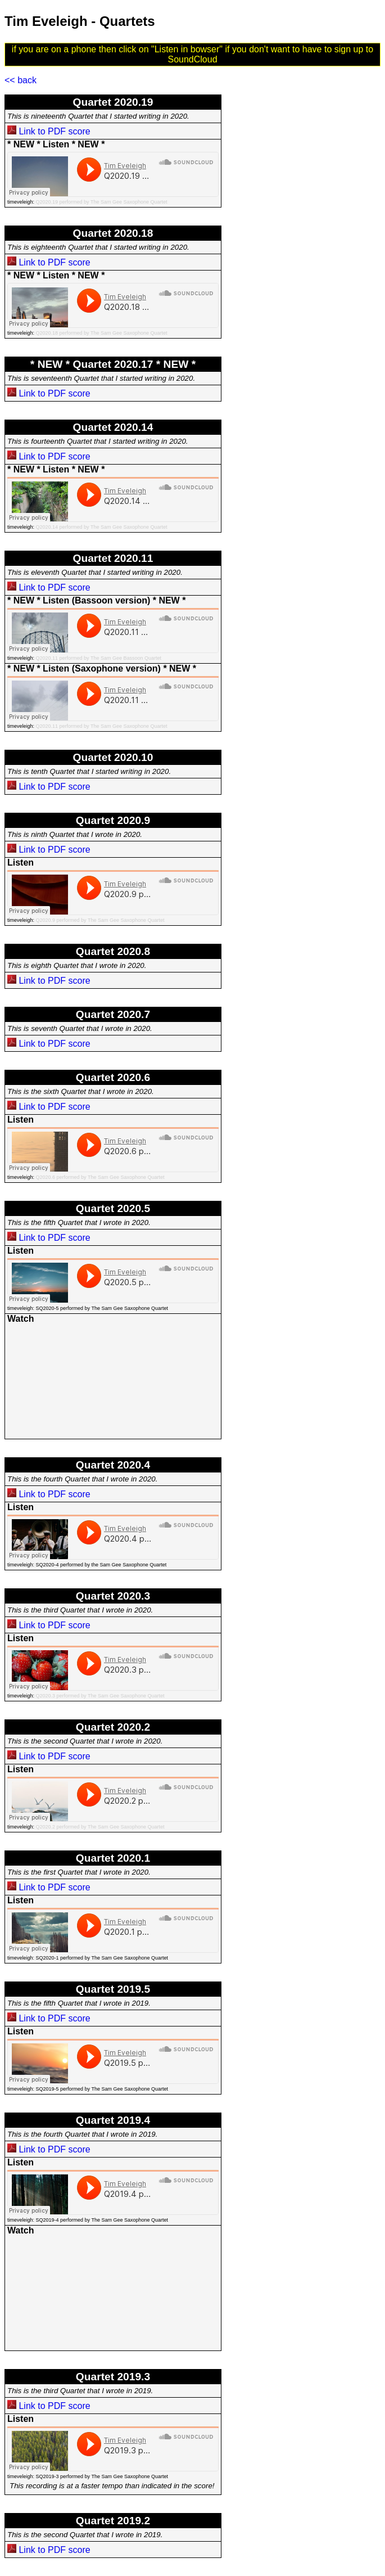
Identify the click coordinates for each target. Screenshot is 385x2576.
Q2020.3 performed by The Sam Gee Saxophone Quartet (100, 1696)
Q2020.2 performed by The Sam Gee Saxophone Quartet (100, 1827)
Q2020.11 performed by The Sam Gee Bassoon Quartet (98, 658)
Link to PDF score (54, 131)
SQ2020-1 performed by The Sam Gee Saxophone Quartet (102, 1958)
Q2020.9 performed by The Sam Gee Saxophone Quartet (100, 920)
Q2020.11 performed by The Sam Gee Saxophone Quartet (101, 726)
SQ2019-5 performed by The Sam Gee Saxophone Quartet (102, 2089)
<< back (20, 80)
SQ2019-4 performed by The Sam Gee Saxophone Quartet (102, 2220)
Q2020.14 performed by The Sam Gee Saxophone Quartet (101, 527)
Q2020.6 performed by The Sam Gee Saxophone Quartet (100, 1177)
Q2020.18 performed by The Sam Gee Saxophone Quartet (101, 333)
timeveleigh (20, 202)
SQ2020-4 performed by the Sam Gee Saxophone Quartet (101, 1565)
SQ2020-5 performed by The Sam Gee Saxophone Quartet (102, 1308)
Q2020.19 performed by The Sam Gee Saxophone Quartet (101, 202)
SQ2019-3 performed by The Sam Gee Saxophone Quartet (102, 2476)
